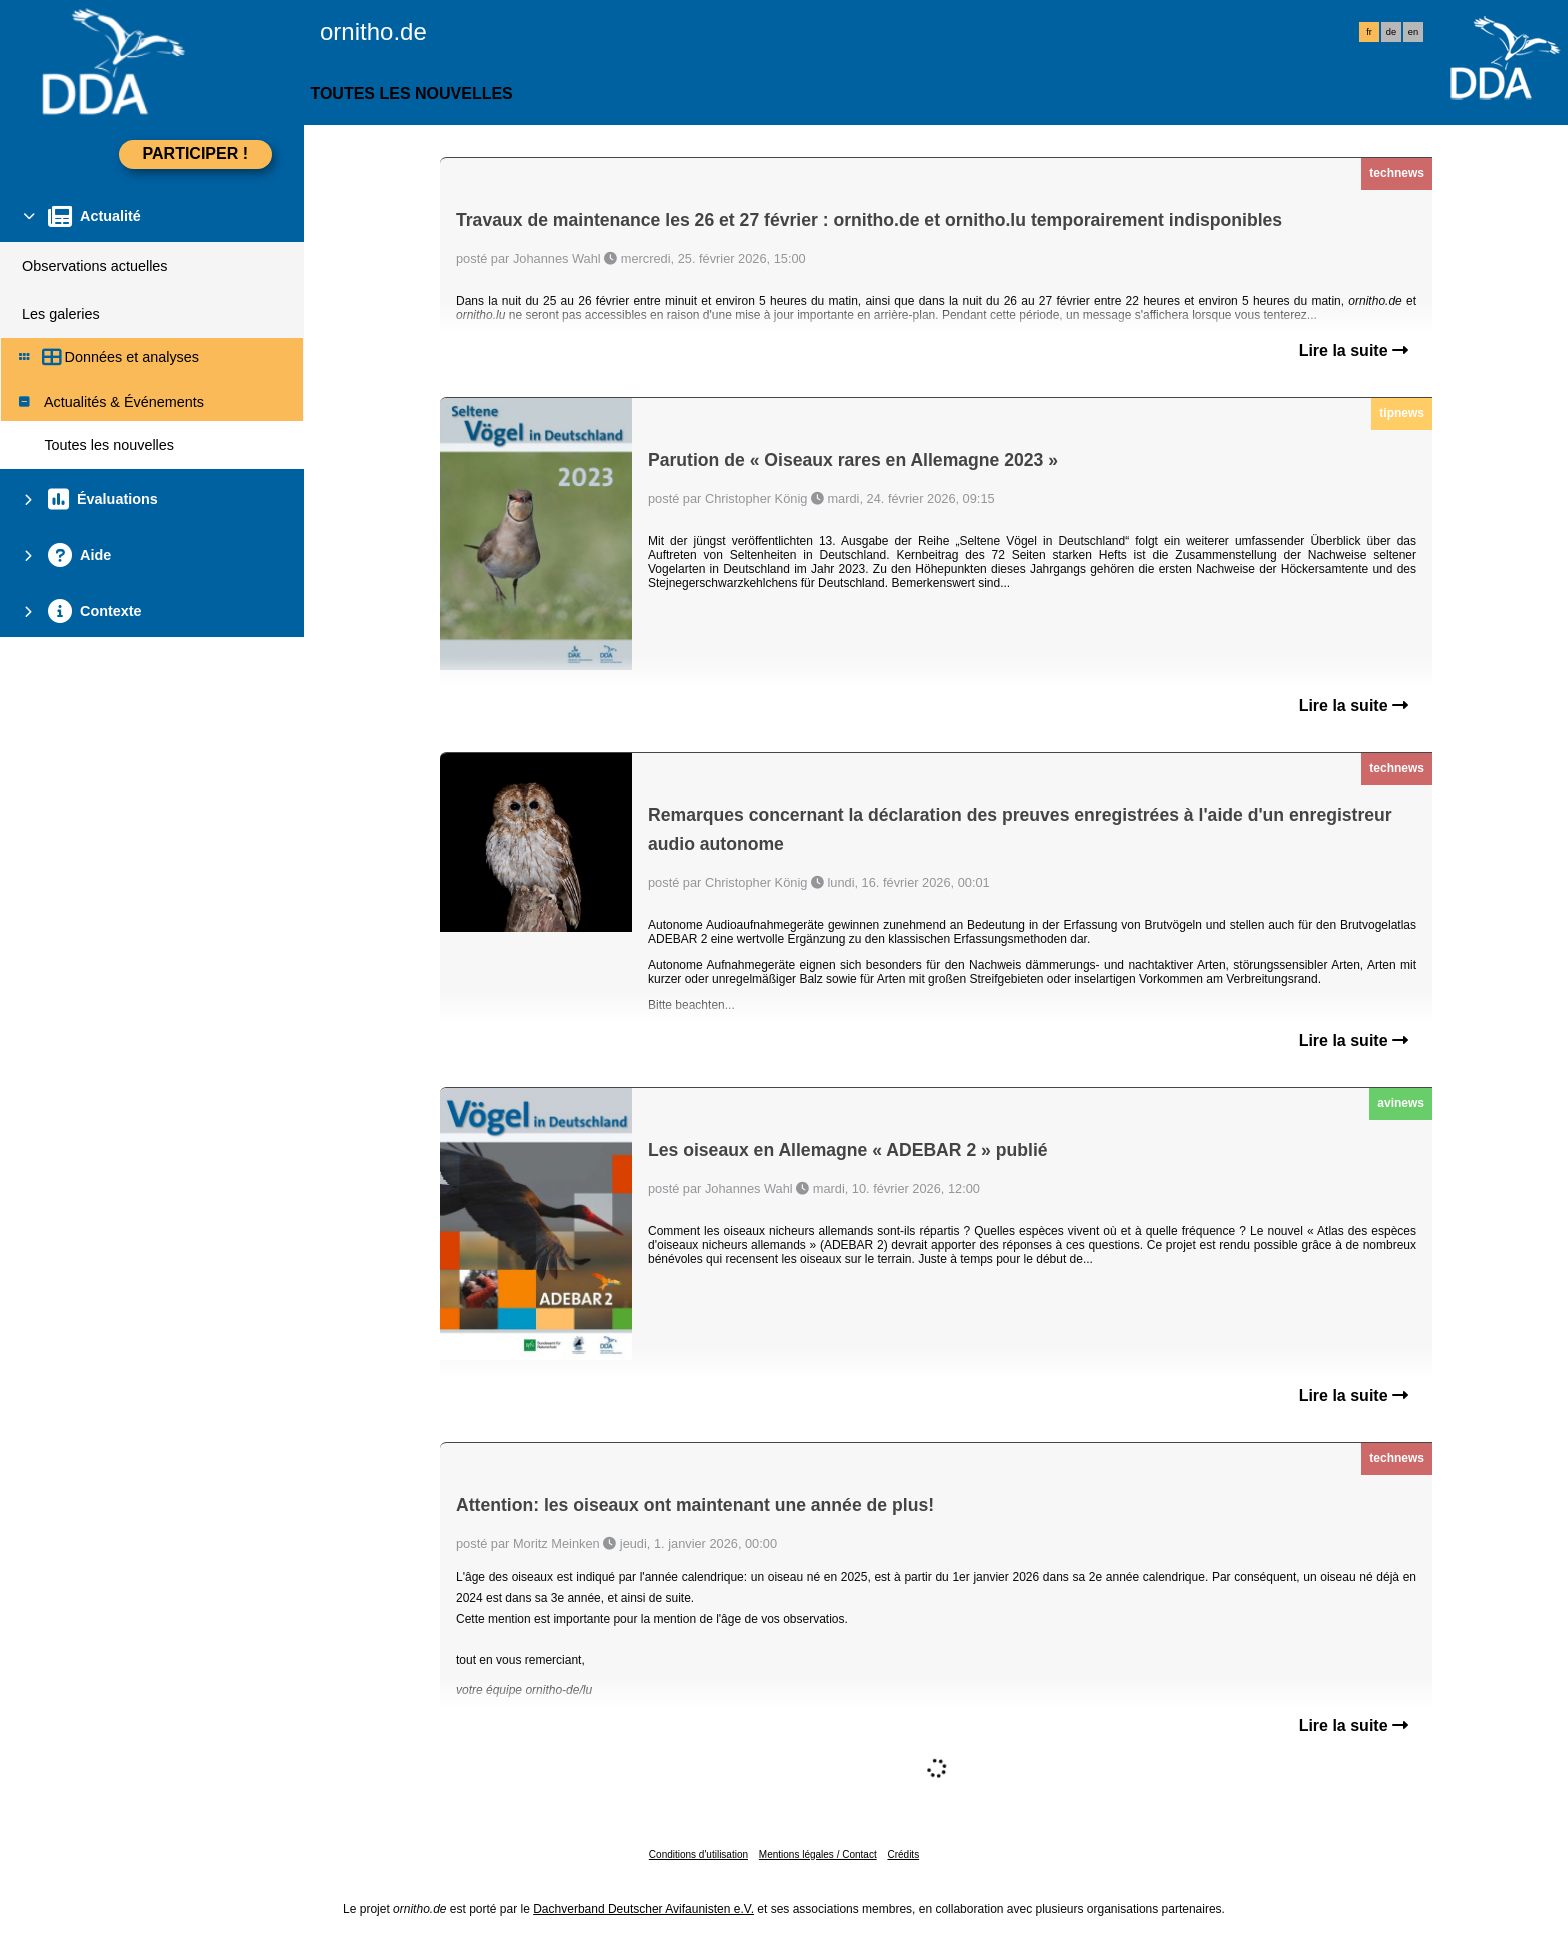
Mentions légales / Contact (818, 1854)
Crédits (903, 1854)
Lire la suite (1353, 350)
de (1391, 32)
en (1413, 32)
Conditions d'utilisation (698, 1854)
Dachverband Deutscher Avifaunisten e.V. (643, 1909)
